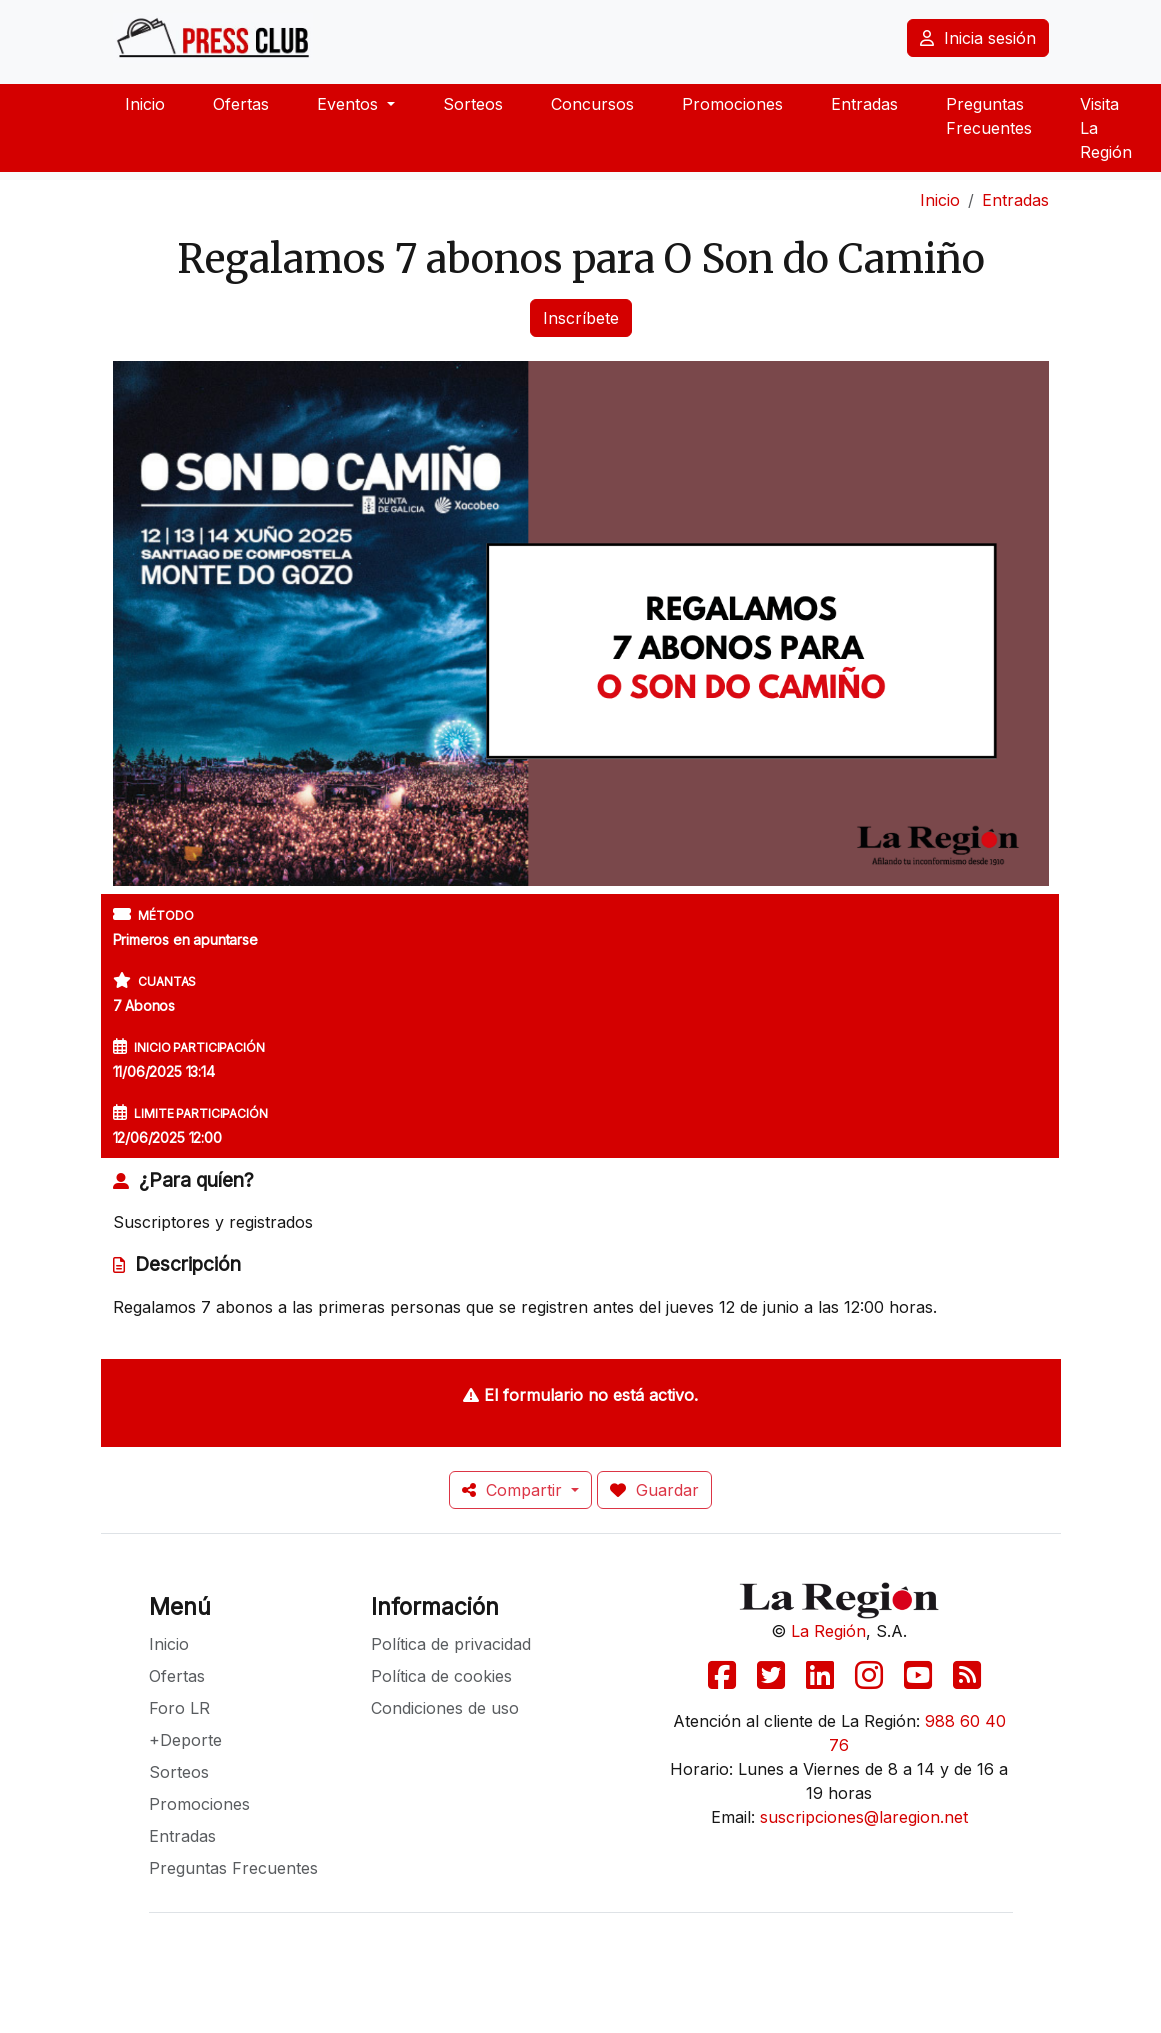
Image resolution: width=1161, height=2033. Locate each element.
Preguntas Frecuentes (989, 116)
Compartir (514, 1490)
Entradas (864, 104)
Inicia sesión (978, 38)
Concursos (592, 104)
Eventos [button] (350, 104)
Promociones (732, 104)
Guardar (654, 1490)
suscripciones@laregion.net (864, 1817)
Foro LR (179, 1708)
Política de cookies (441, 1676)
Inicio (145, 104)
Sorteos (473, 104)
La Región (828, 1631)
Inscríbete (581, 318)
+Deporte (185, 1740)
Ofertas (241, 104)
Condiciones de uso (445, 1708)
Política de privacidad (451, 1644)
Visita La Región (1106, 128)
